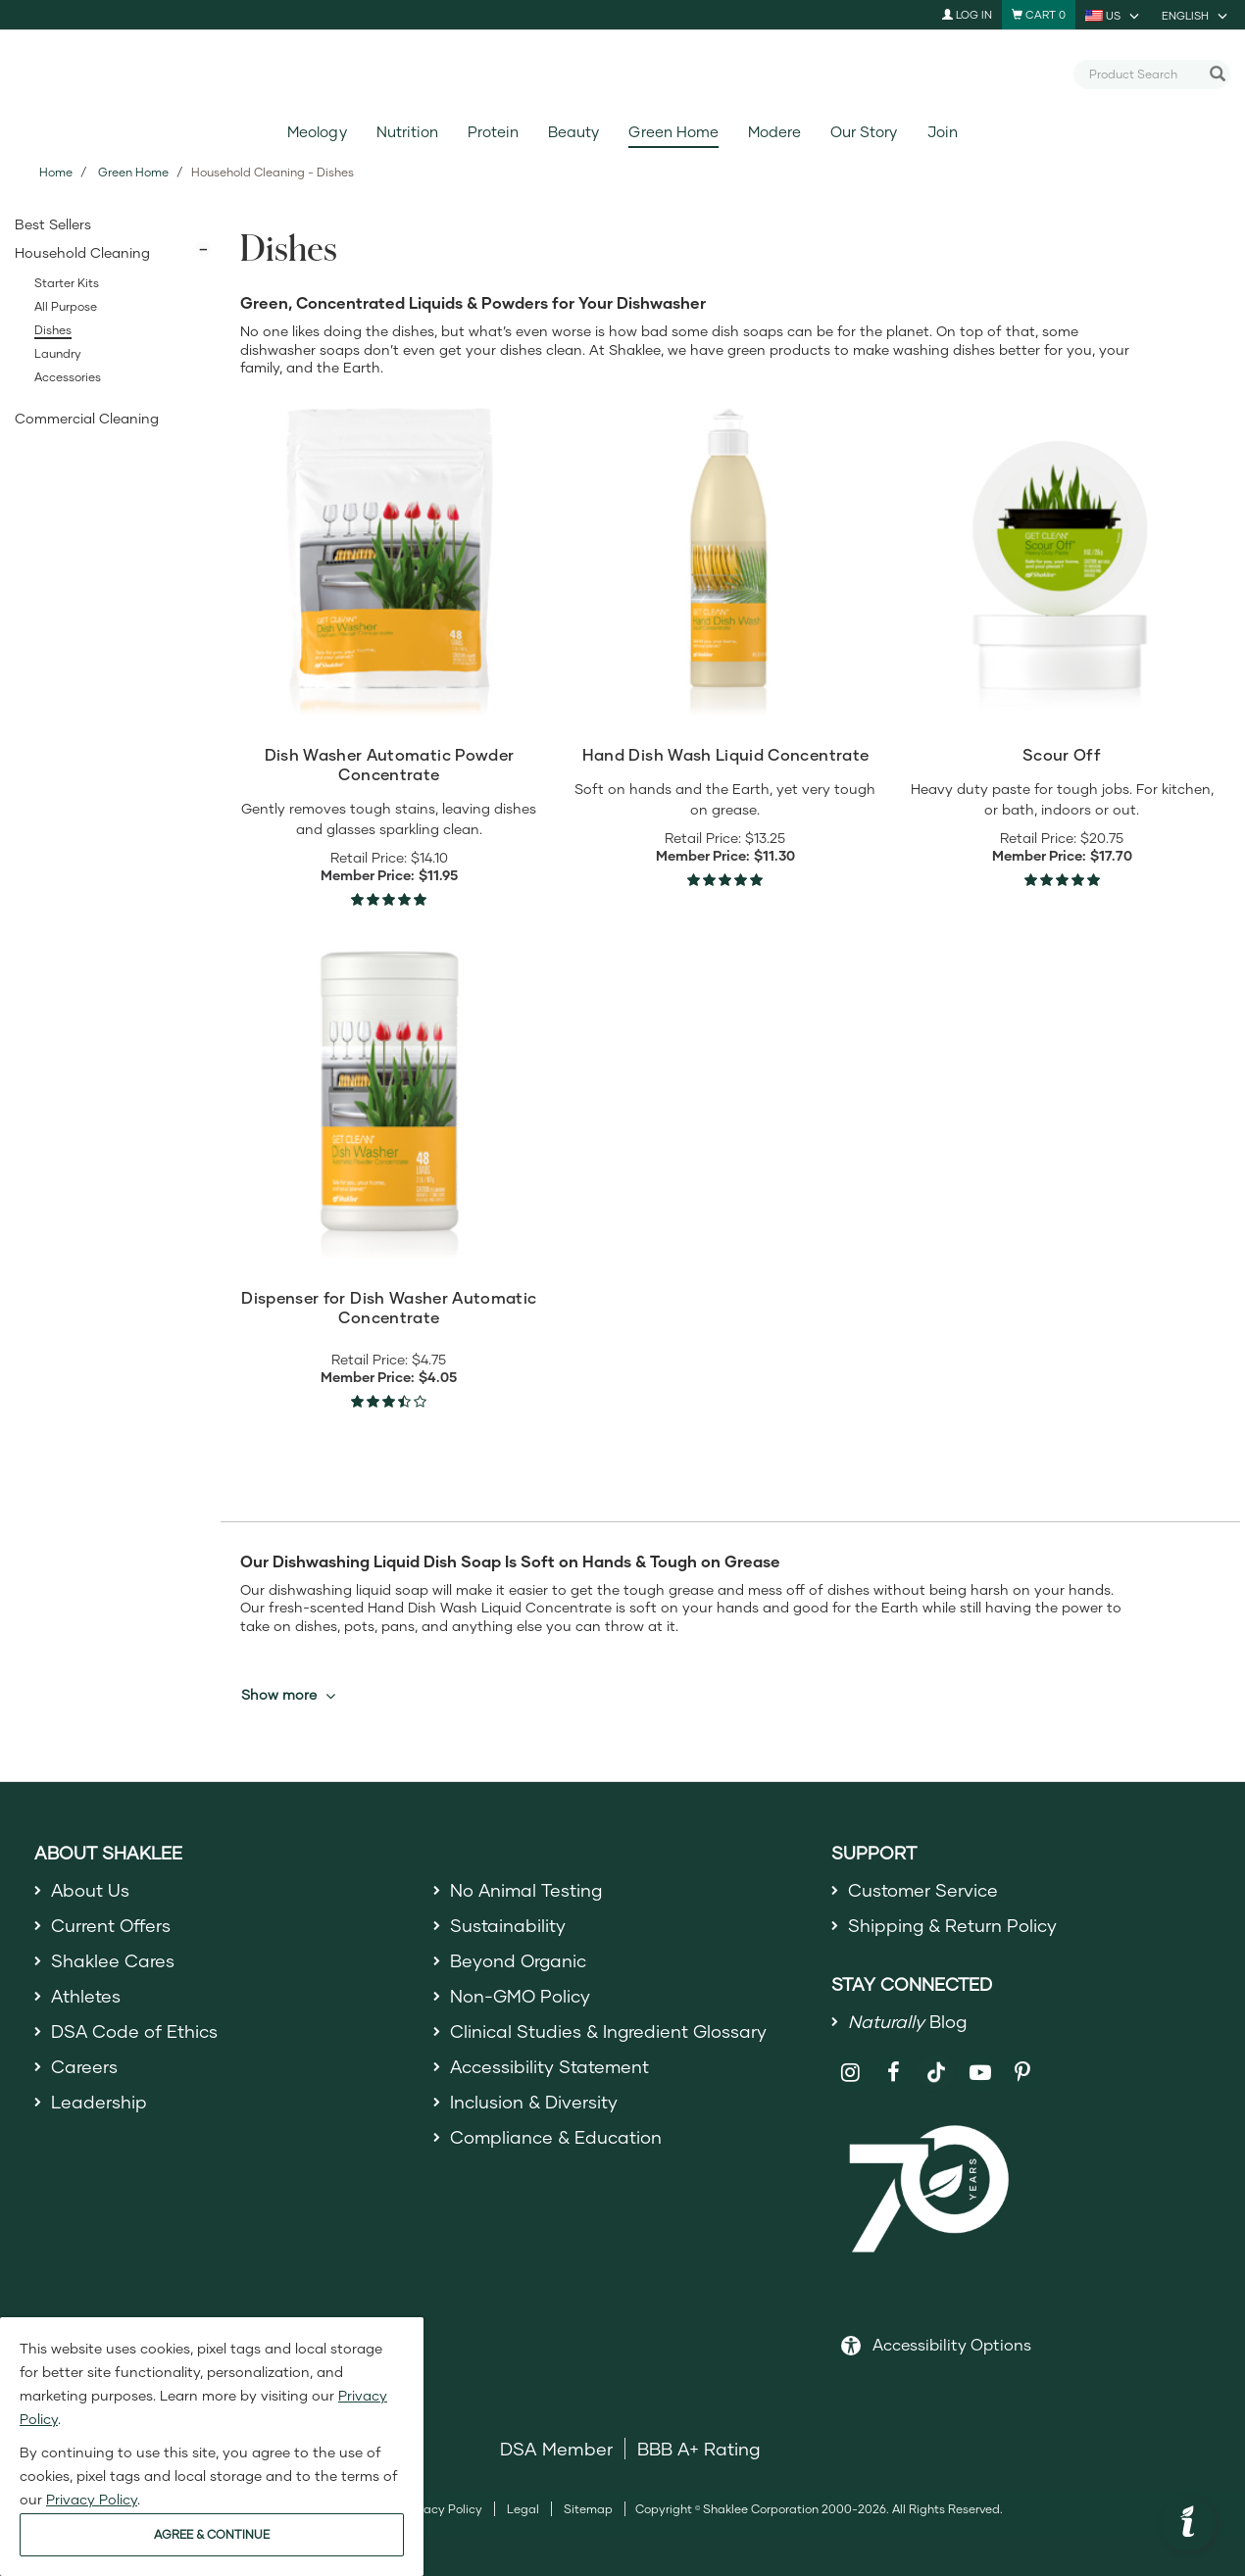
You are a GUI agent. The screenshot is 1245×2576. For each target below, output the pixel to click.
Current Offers (111, 1925)
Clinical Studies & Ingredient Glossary (609, 2032)
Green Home (673, 132)
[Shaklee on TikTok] (936, 2061)
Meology (316, 132)
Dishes (53, 329)
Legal (523, 2509)
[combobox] (1144, 73)
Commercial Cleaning (87, 418)
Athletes (86, 1995)
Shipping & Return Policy (953, 1925)
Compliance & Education (556, 2139)
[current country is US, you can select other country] (1113, 14)
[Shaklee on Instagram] (850, 2073)
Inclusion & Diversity (534, 2102)
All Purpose (65, 306)
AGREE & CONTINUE (212, 2534)
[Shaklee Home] (622, 74)
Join (942, 132)
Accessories (67, 377)
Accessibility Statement (550, 2067)
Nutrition (407, 132)
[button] (1188, 2524)
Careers (84, 2067)
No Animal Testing (527, 1890)
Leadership (99, 2102)
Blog (908, 2021)
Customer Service (923, 1890)
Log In (967, 14)
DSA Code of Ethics (135, 2032)
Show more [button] (288, 1695)
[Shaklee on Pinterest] (1023, 2073)
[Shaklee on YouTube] (980, 2073)
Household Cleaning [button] (82, 252)
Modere (774, 132)
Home (56, 172)
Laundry (57, 353)
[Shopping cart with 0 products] (1038, 14)
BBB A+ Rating (699, 2449)
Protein (493, 132)
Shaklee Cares (112, 1960)
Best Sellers (53, 224)
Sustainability (508, 1925)
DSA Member (556, 2449)
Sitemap (588, 2509)
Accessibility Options (951, 2345)
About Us (90, 1890)
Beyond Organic (519, 1960)
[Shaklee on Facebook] (893, 2073)
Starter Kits (66, 282)
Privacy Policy (442, 2509)
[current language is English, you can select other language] (1196, 14)
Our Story (863, 132)
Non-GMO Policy (520, 1995)
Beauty (573, 132)
